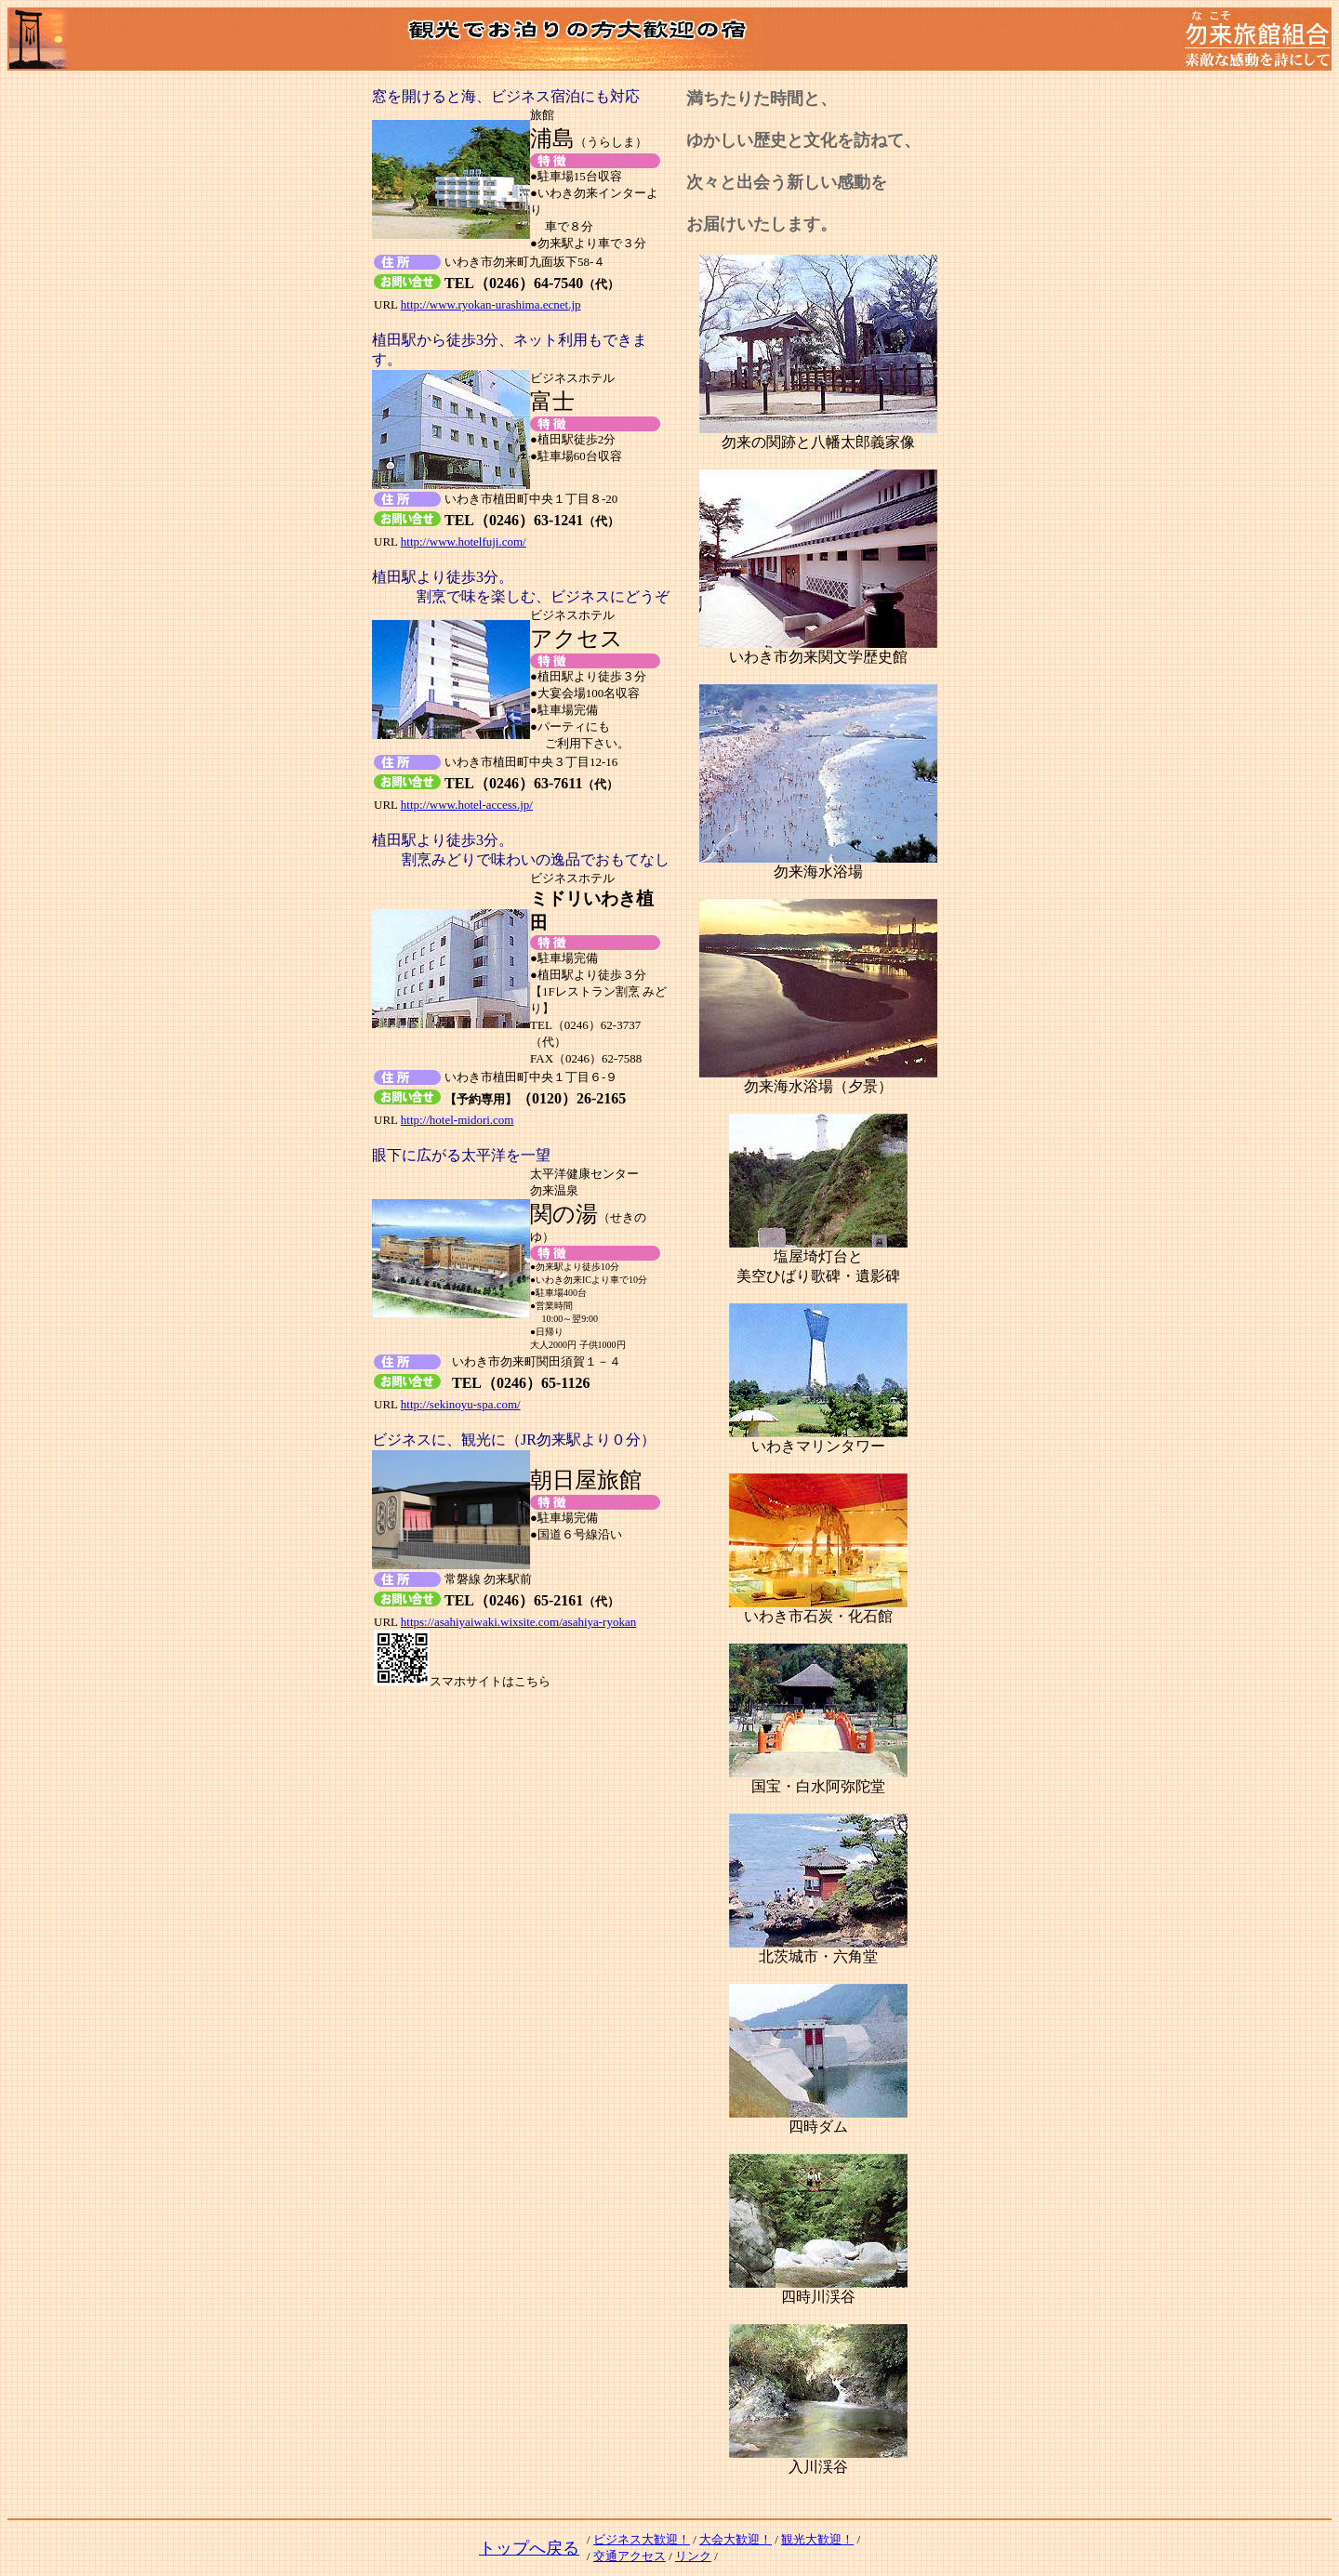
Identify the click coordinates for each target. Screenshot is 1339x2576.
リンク (693, 2556)
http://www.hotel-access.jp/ (467, 805)
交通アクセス (629, 2556)
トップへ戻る (529, 2548)
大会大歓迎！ (735, 2539)
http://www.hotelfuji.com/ (463, 541)
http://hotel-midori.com (457, 1120)
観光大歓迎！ (817, 2539)
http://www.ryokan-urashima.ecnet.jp (491, 304)
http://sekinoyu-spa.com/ (461, 1404)
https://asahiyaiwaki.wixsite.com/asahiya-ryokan (518, 1622)
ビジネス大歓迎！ (641, 2539)
